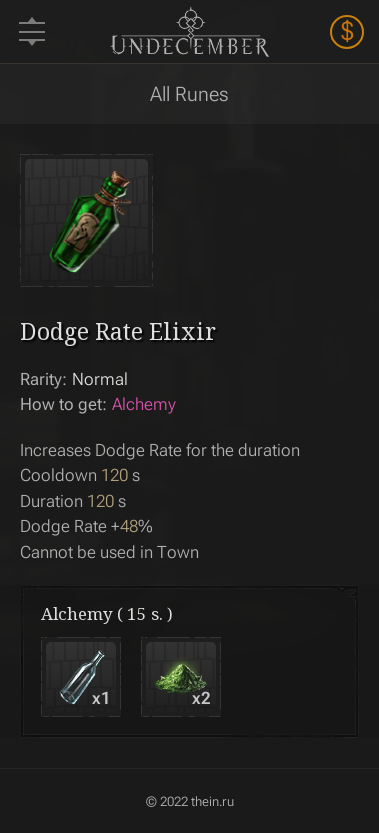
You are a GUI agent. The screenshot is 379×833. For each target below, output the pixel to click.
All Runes (189, 94)
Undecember (189, 31)
